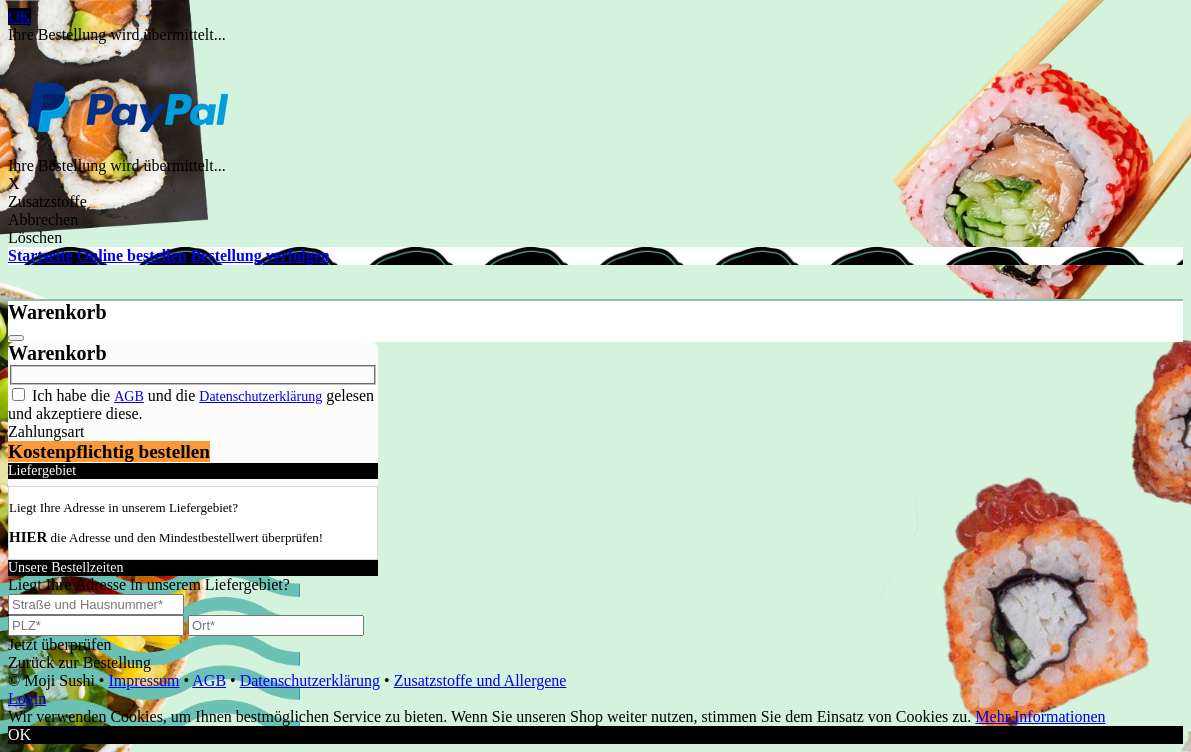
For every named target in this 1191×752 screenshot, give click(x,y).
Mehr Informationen (1040, 716)
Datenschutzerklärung (260, 396)
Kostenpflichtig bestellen (109, 451)
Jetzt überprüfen (60, 644)
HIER (28, 537)
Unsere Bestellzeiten (65, 567)
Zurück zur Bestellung (79, 662)
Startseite (40, 255)
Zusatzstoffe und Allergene (480, 680)
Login (27, 698)
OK (19, 16)
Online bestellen (132, 255)
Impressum (143, 680)
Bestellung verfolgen (260, 255)
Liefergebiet (42, 470)
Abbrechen (43, 219)
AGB (129, 396)
